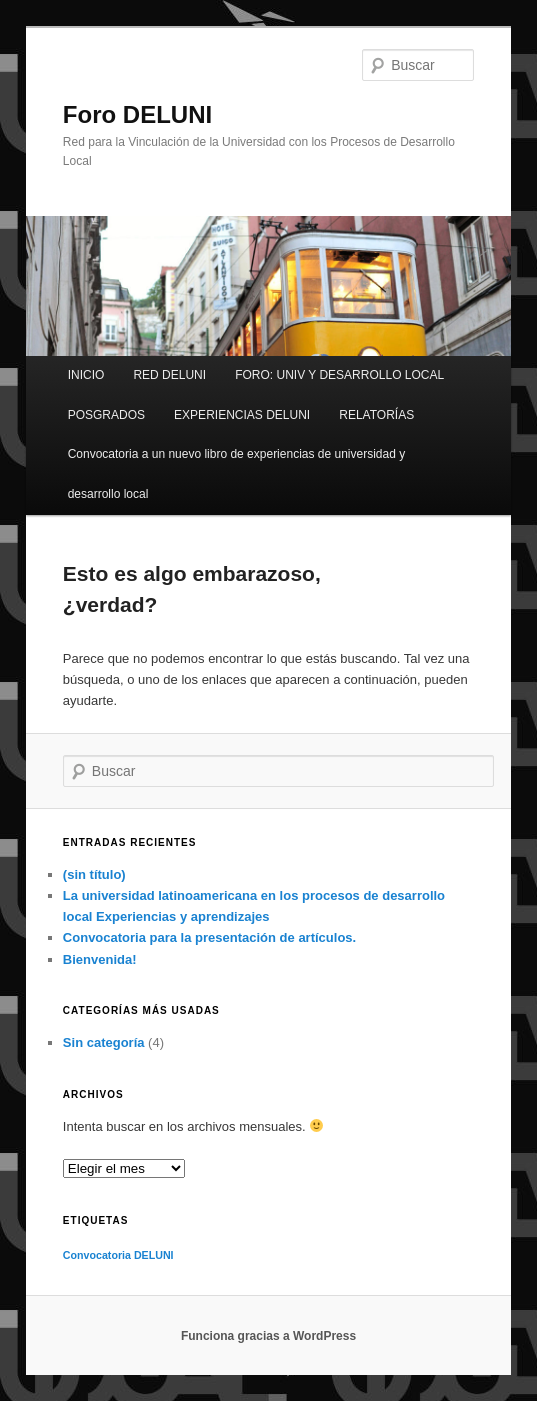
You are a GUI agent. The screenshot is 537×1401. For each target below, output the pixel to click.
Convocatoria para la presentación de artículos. (209, 937)
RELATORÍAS (376, 415)
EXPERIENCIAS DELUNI (242, 415)
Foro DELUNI (137, 114)
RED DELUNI (169, 375)
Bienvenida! (100, 959)
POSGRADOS (106, 415)
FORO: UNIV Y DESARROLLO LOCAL (339, 375)
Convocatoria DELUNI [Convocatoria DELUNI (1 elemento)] (118, 1255)
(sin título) (94, 874)
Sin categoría (104, 1042)
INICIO (86, 375)
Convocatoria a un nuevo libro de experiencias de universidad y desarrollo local (237, 474)
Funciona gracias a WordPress (268, 1336)
